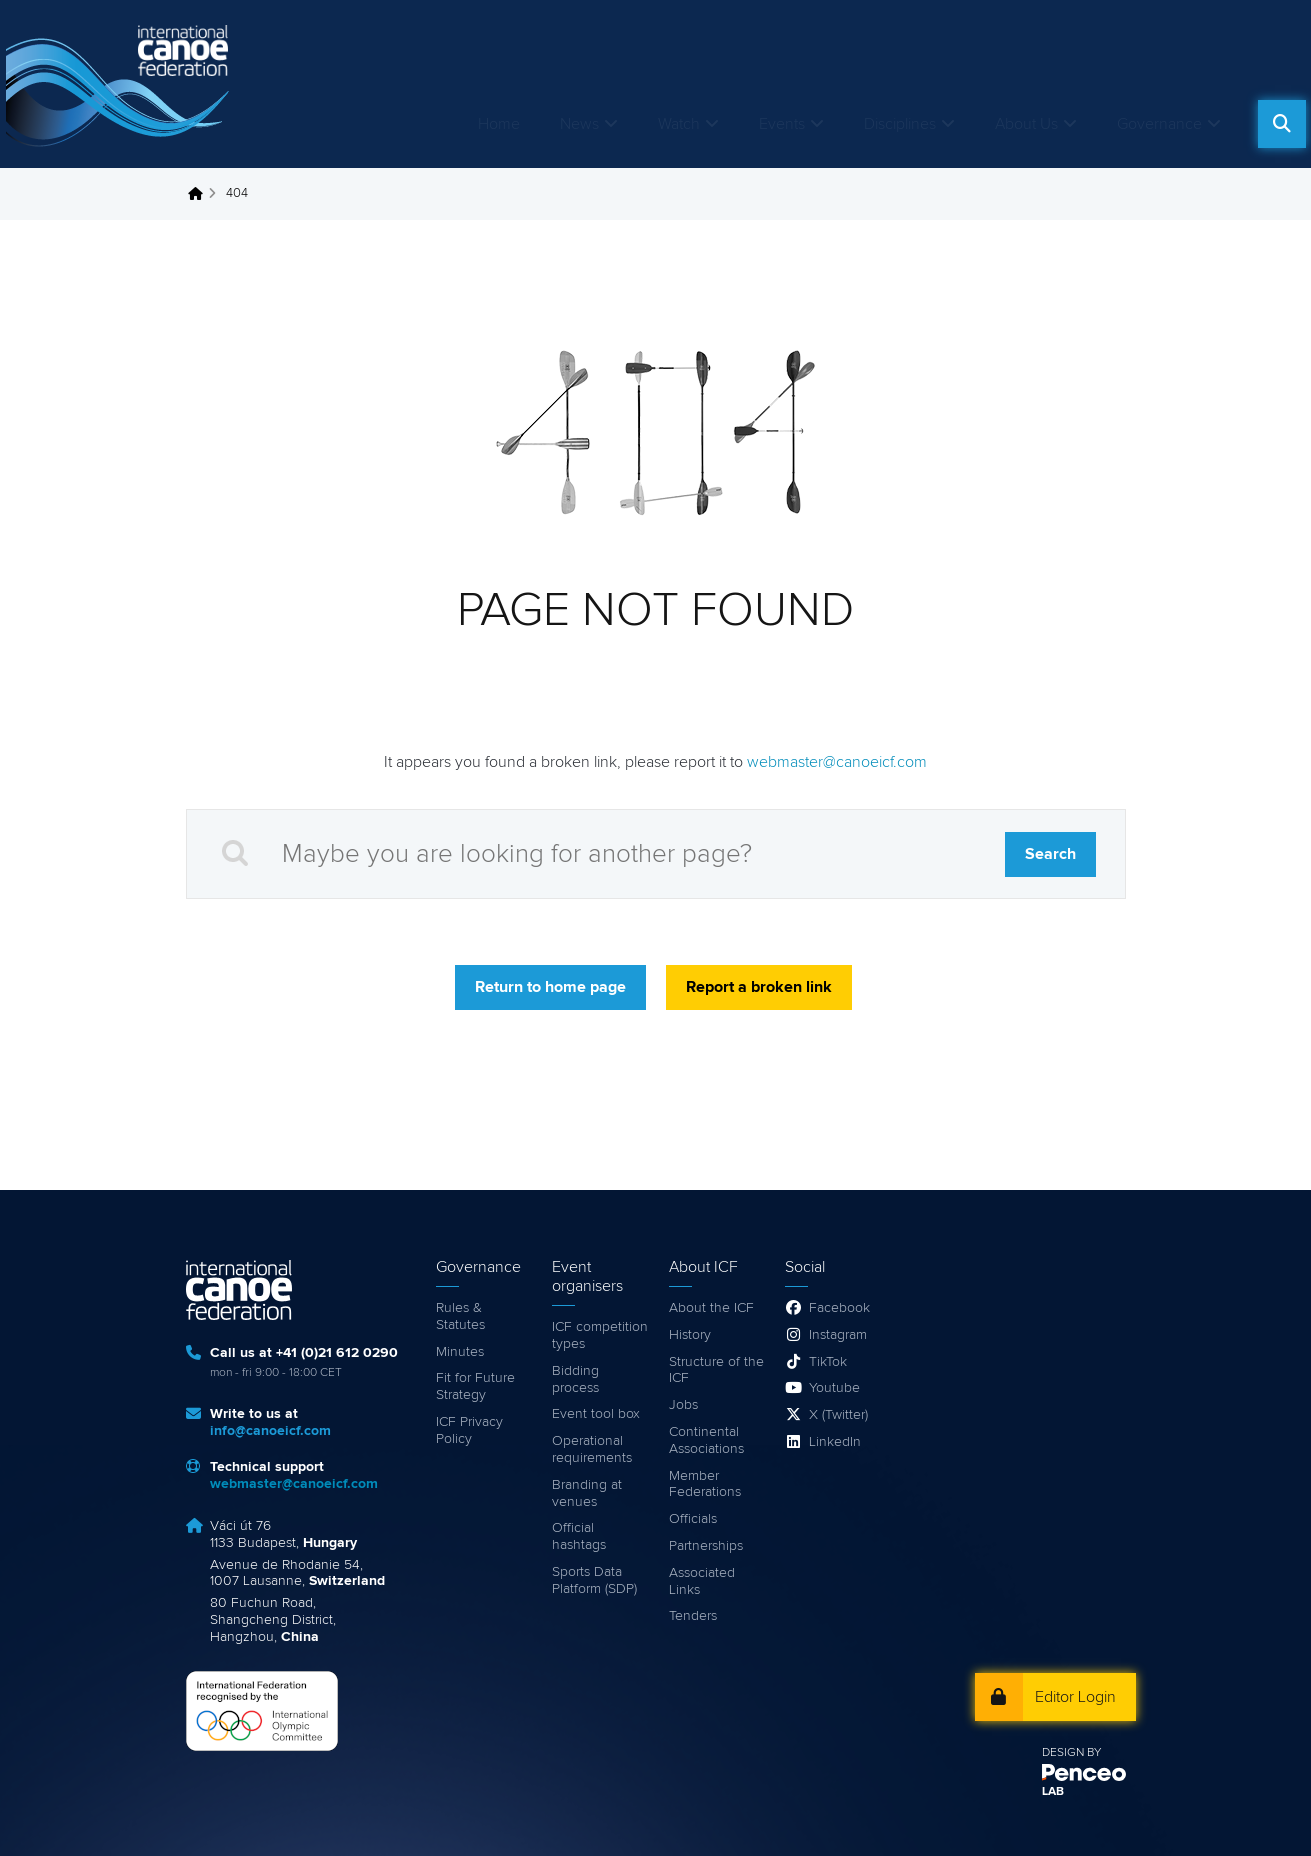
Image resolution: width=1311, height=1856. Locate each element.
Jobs (683, 1405)
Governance (1159, 124)
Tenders (693, 1616)
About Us (1026, 124)
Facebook (839, 1308)
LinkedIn (835, 1442)
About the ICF (711, 1308)
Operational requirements (592, 1449)
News (579, 124)
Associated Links (702, 1581)
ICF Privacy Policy (469, 1430)
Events (782, 124)
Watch (679, 124)
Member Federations (705, 1484)
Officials (693, 1519)
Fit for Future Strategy (475, 1386)
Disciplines (900, 124)
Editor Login (1075, 1697)
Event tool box (596, 1414)
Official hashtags (579, 1536)
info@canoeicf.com (270, 1431)
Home (499, 124)
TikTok (828, 1362)
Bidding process (575, 1379)
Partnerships (706, 1546)
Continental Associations (706, 1440)
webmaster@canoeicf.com (837, 762)
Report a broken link (759, 987)
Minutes (460, 1352)
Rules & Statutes (460, 1316)
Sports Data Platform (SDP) (594, 1580)
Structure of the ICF (716, 1370)
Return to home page (550, 987)
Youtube (834, 1388)
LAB (1053, 1792)
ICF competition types (600, 1335)
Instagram (838, 1335)
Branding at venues (587, 1493)
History (690, 1335)
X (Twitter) (838, 1415)
